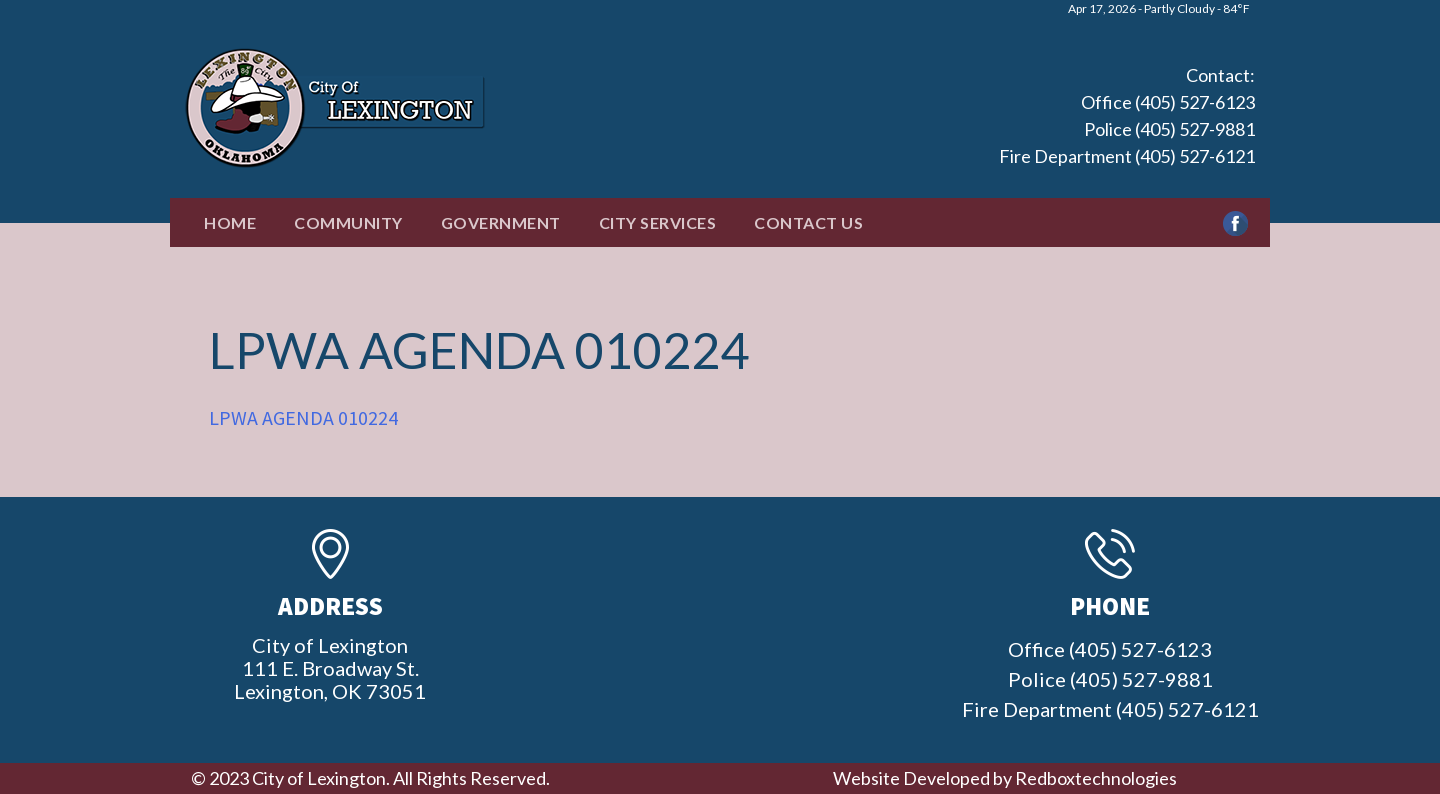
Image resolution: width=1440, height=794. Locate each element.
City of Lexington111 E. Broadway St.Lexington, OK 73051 (330, 668)
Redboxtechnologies (1096, 778)
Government (501, 222)
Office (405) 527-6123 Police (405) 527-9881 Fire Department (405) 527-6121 (1127, 129)
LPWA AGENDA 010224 (303, 417)
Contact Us (808, 222)
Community (348, 222)
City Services (658, 222)
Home (230, 222)
